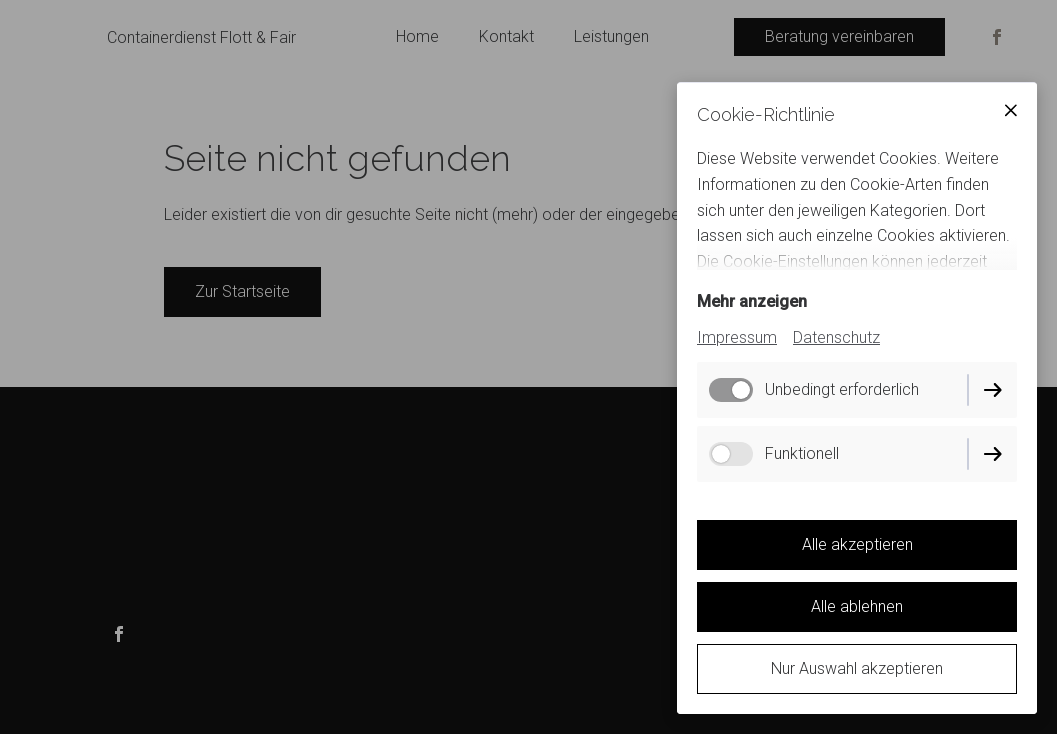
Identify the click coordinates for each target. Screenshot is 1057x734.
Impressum (737, 337)
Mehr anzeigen (752, 301)
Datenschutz (836, 337)
